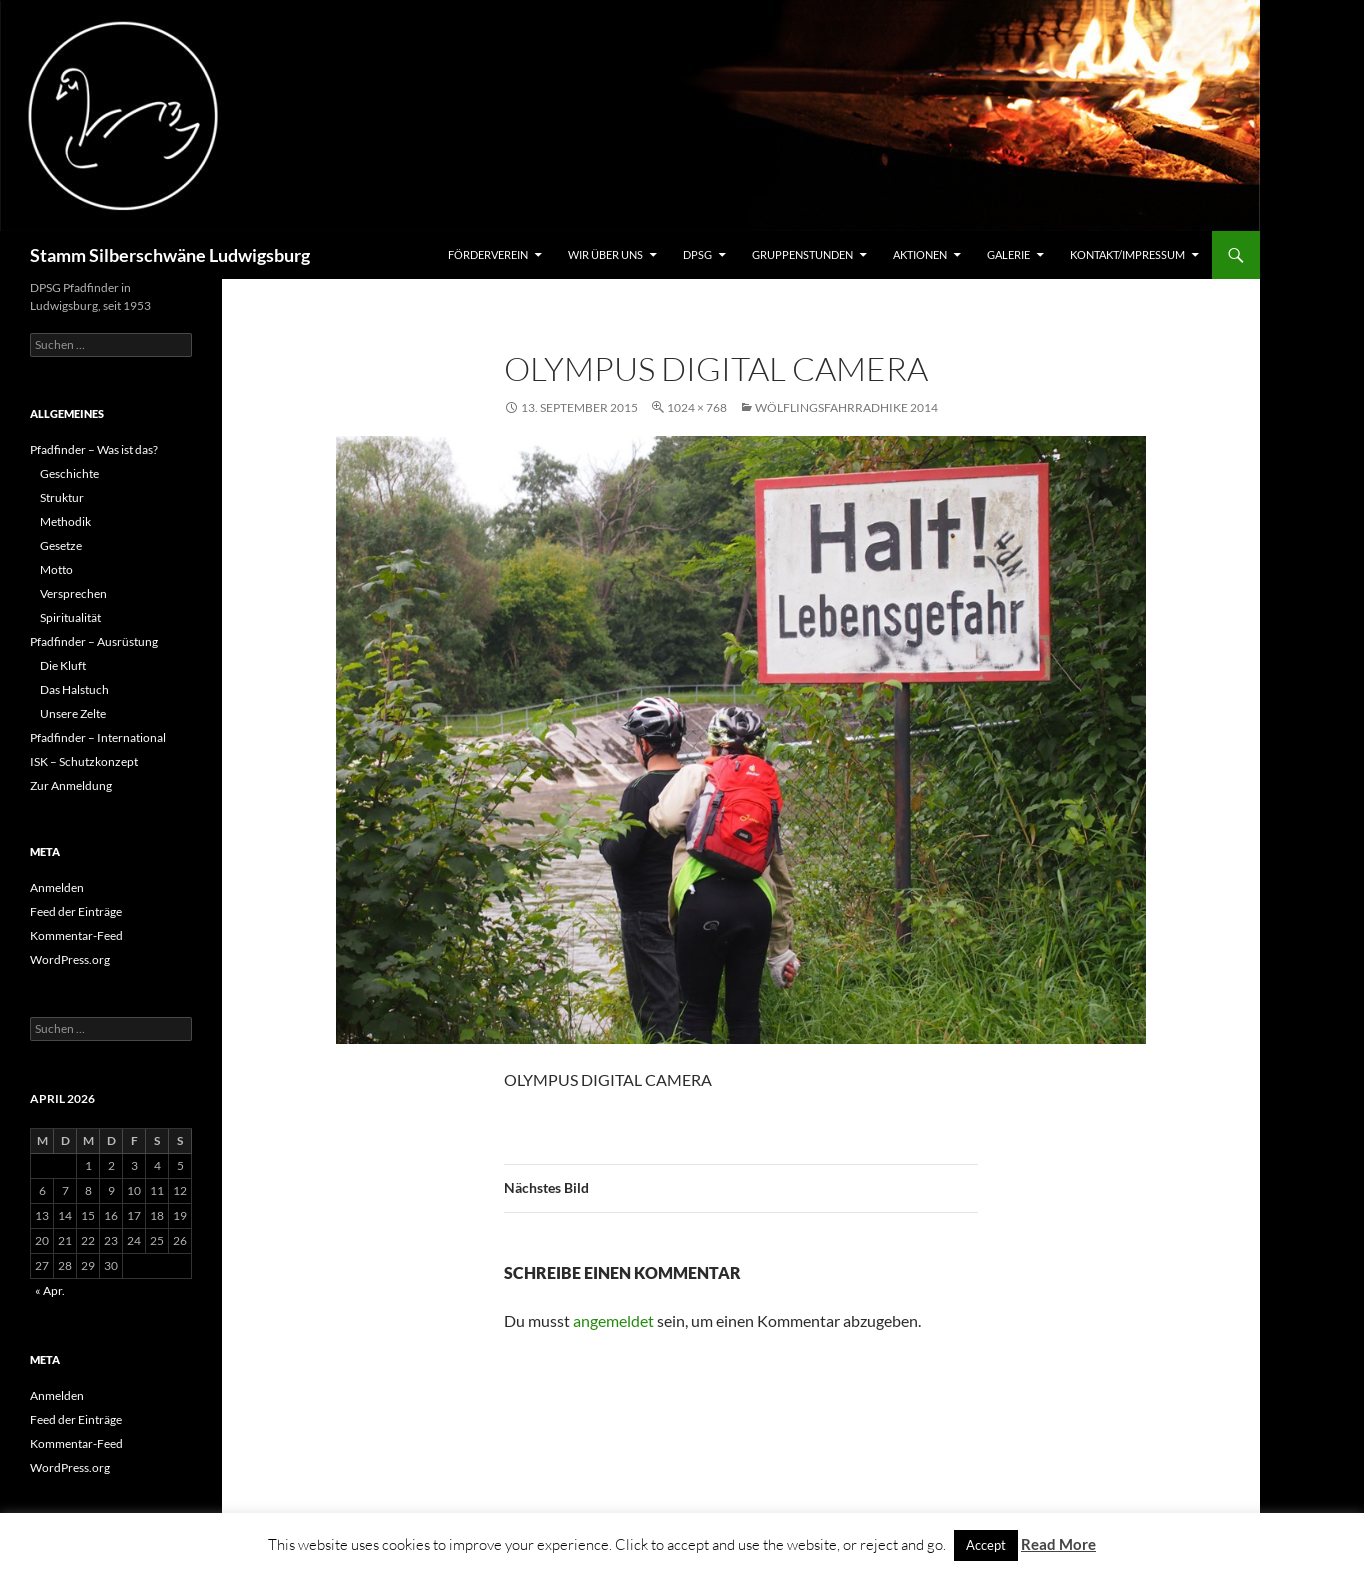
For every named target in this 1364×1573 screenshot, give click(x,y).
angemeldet (613, 1320)
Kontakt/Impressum (1127, 254)
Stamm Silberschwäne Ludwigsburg (170, 255)
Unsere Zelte (73, 713)
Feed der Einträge (76, 911)
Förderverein (488, 254)
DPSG (697, 254)
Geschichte (69, 473)
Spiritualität (70, 617)
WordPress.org (70, 959)
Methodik (65, 521)
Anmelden (57, 887)
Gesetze (61, 545)
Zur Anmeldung (71, 785)
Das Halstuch (74, 689)
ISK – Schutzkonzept (84, 761)
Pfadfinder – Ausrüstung (94, 641)
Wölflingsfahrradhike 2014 (846, 407)
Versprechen (73, 593)
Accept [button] (986, 1545)
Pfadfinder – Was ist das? (94, 449)
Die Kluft (63, 665)
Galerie (1008, 254)
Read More (1058, 1544)
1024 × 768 (697, 407)
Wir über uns (605, 254)
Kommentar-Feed (76, 935)
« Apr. (50, 1290)
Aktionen (920, 254)
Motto (56, 569)
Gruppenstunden (802, 254)
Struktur (62, 497)
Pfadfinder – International (98, 737)
